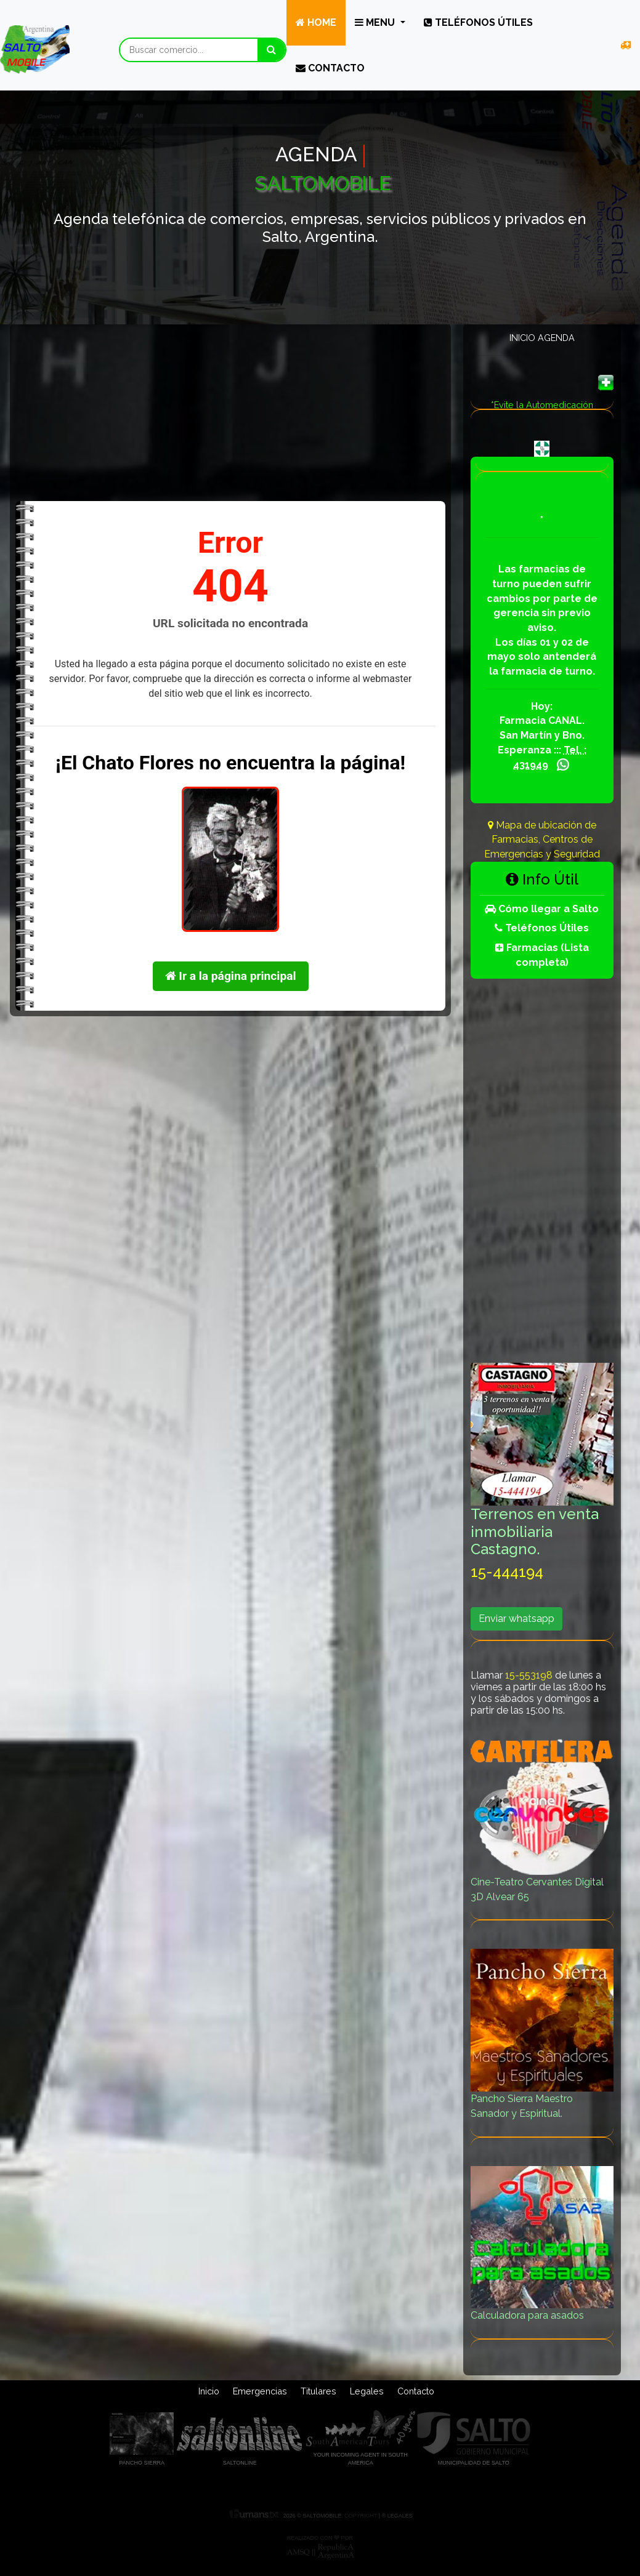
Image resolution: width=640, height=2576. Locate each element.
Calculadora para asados (542, 2244)
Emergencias (260, 2391)
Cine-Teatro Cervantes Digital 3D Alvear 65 (542, 1817)
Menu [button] (376, 22)
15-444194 (507, 1572)
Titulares (318, 2391)
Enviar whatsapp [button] (516, 1618)
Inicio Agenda (542, 337)
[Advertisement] (230, 412)
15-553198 (529, 1675)
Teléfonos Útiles (542, 928)
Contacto (330, 68)
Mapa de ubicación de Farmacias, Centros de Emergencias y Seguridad (542, 839)
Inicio (208, 2391)
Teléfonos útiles (478, 22)
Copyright (360, 2516)
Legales (367, 2391)
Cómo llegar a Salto (542, 909)
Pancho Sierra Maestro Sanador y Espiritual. (542, 2034)
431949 (530, 765)
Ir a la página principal (230, 976)
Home (316, 22)
